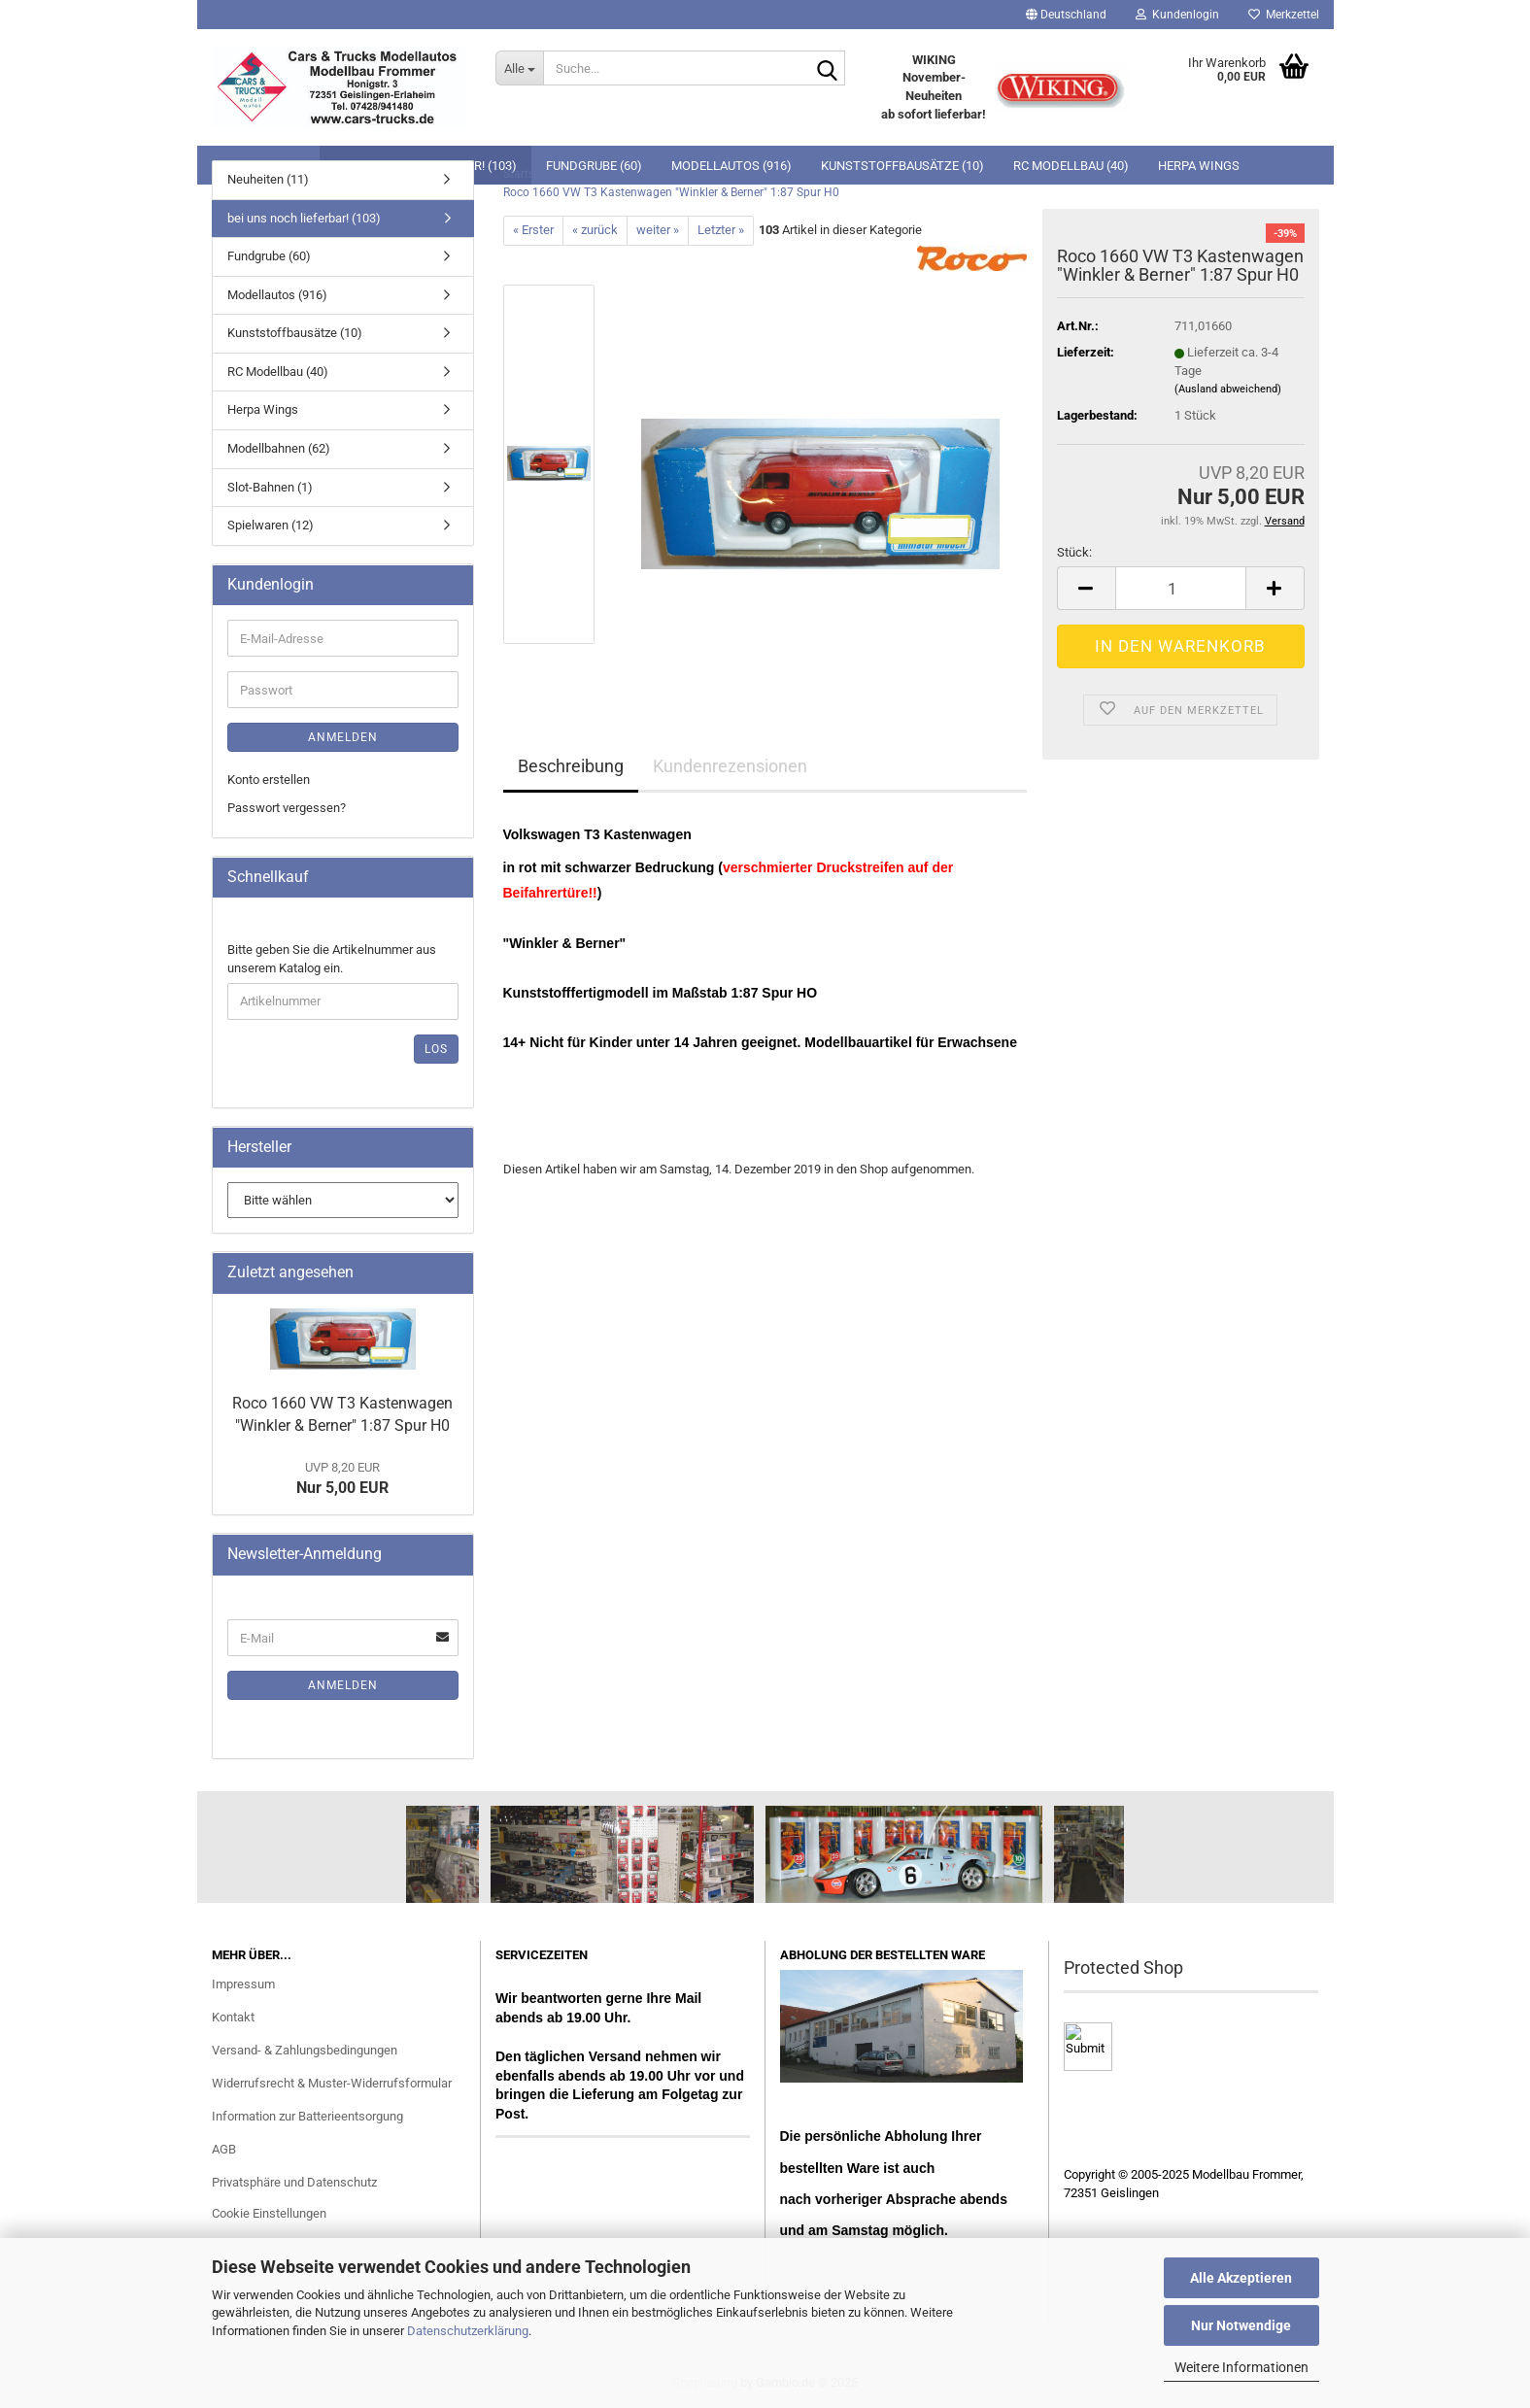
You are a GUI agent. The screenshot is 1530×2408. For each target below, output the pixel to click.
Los (436, 1049)
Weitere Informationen (1241, 2367)
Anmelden (343, 737)
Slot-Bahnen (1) (270, 487)
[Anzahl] (1180, 588)
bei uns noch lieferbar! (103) (304, 218)
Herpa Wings (262, 409)
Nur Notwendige (1241, 2325)
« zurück (595, 229)
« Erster (533, 229)
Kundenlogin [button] (1177, 14)
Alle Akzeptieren (1241, 2278)
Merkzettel (1283, 14)
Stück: (1074, 552)
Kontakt (233, 2017)
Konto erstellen (268, 779)
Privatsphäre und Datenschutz (294, 2182)
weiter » (657, 229)
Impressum (243, 1984)
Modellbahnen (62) (278, 448)
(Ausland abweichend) (1227, 389)
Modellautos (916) (277, 295)
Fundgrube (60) (269, 256)
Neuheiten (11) (268, 179)
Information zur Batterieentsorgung (307, 2116)
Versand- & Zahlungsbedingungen (304, 2050)
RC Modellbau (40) (277, 371)
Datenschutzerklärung (467, 2330)
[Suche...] (519, 68)
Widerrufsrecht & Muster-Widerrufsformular (332, 2083)
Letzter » (720, 229)
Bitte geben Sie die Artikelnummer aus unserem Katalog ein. (331, 958)
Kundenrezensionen (730, 766)
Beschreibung (571, 766)
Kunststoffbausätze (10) (294, 332)
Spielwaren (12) (270, 525)
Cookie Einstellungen (269, 2213)
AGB (224, 2149)
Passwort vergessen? (286, 807)
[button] (1066, 14)
